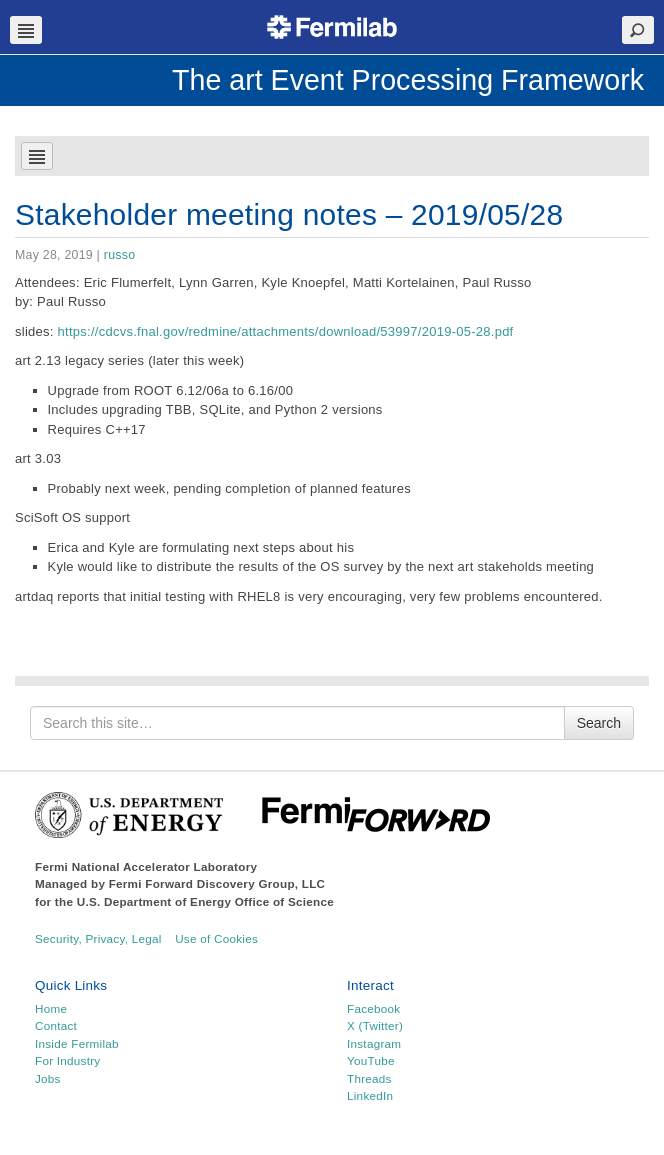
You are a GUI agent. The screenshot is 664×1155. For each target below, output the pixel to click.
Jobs (48, 1078)
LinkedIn (370, 1095)
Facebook (373, 1008)
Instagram (374, 1043)
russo (119, 255)
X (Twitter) (375, 1025)
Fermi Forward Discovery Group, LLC (217, 883)
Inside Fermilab (77, 1043)
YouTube (371, 1060)
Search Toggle (638, 30)
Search (599, 723)
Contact (56, 1025)
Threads (369, 1078)
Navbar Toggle (26, 30)
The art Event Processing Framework (408, 80)
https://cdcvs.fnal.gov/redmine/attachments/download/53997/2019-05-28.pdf (286, 331)
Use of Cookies (216, 938)
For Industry (67, 1060)
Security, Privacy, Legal (98, 938)
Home (51, 1008)
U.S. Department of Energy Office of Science (205, 901)
